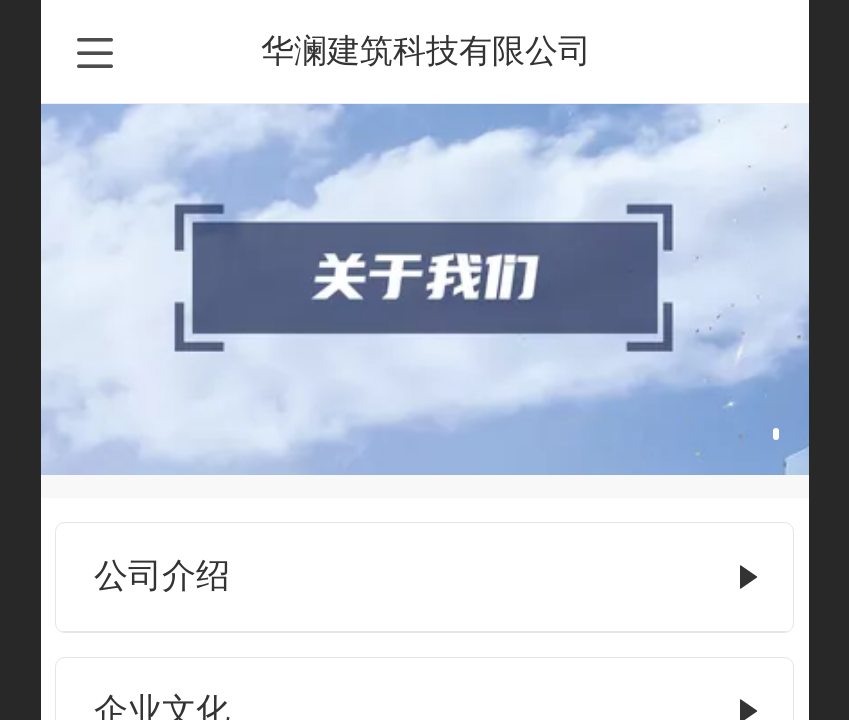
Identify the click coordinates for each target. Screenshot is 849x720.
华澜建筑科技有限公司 (426, 50)
